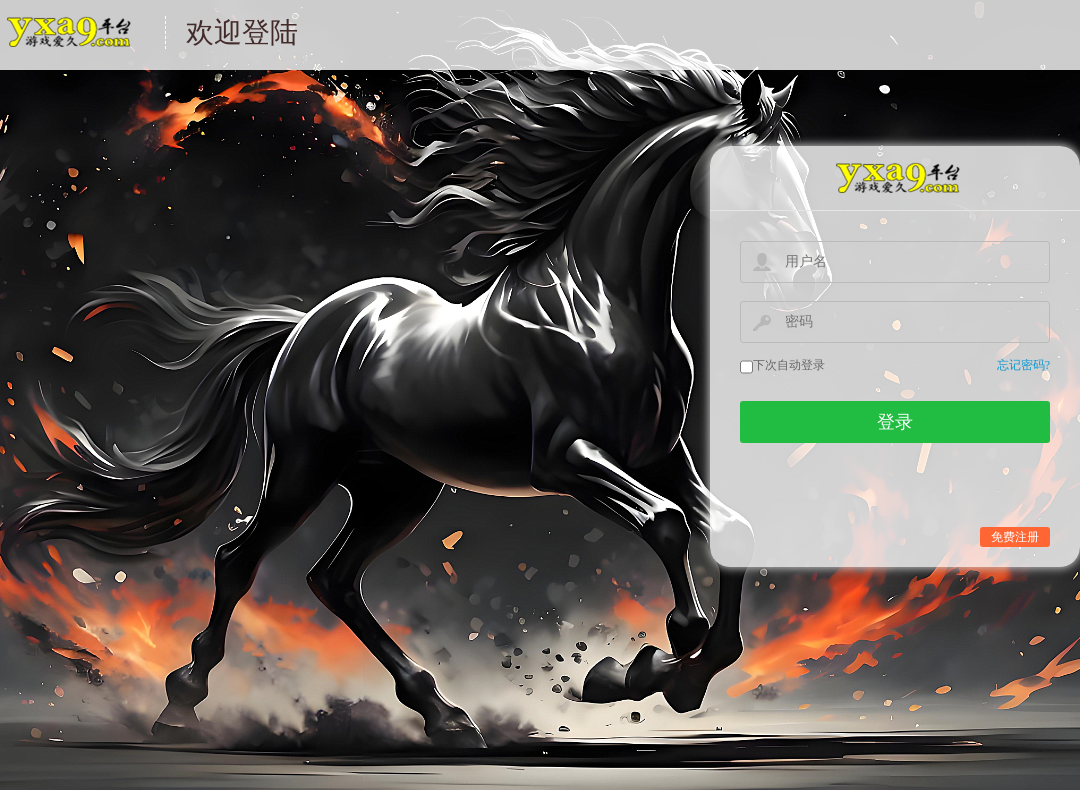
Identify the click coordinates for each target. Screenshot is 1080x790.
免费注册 (1015, 537)
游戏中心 (67, 44)
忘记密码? (1023, 365)
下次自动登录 (789, 365)
